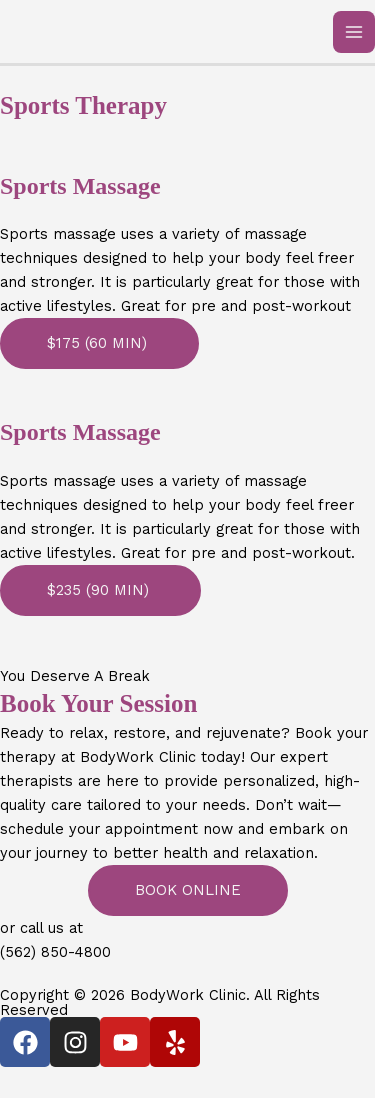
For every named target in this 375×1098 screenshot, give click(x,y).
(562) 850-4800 (55, 952)
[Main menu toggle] (354, 32)
